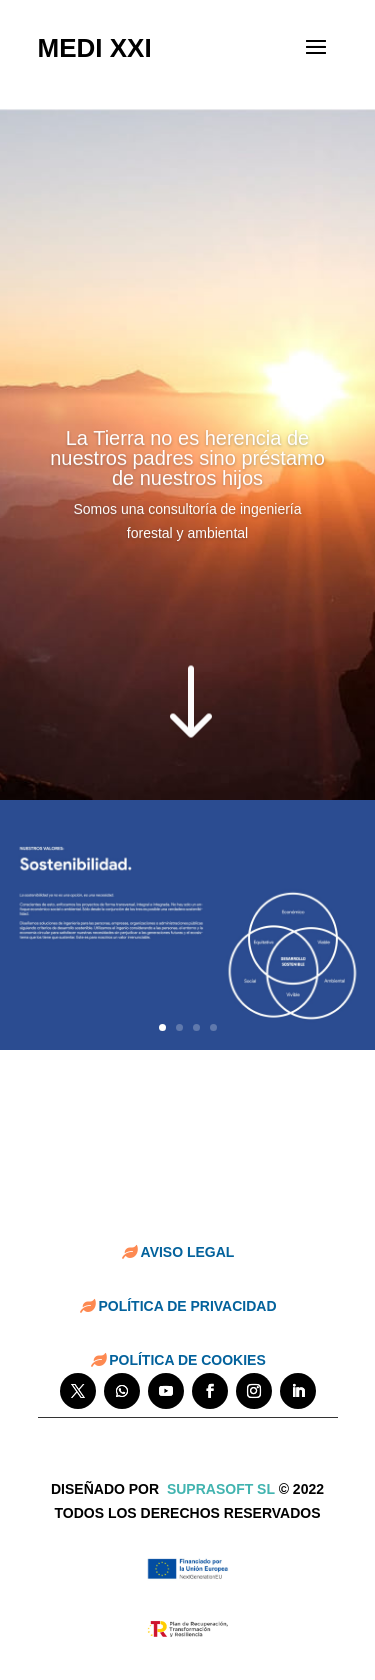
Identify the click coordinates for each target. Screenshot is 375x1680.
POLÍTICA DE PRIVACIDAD (187, 1306)
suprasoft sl (221, 1489)
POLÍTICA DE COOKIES (187, 1360)
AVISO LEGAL (188, 1252)
